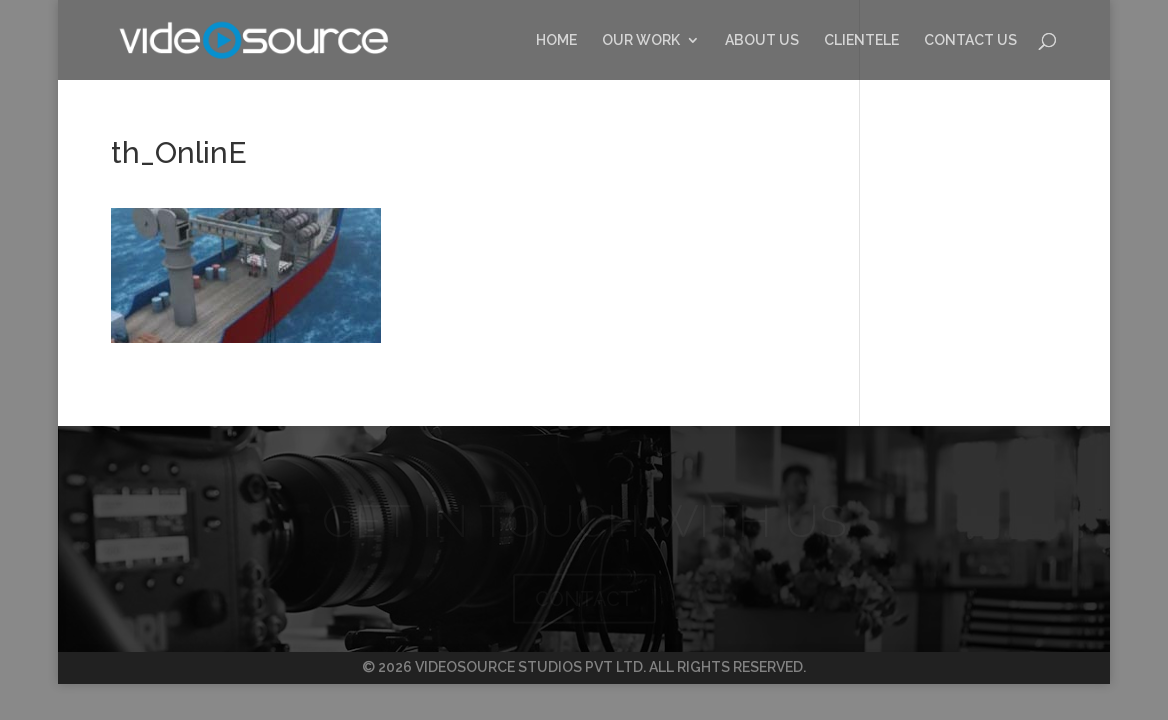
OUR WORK (641, 40)
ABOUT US (762, 40)
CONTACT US (970, 40)
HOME (556, 40)
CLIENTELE (861, 40)
